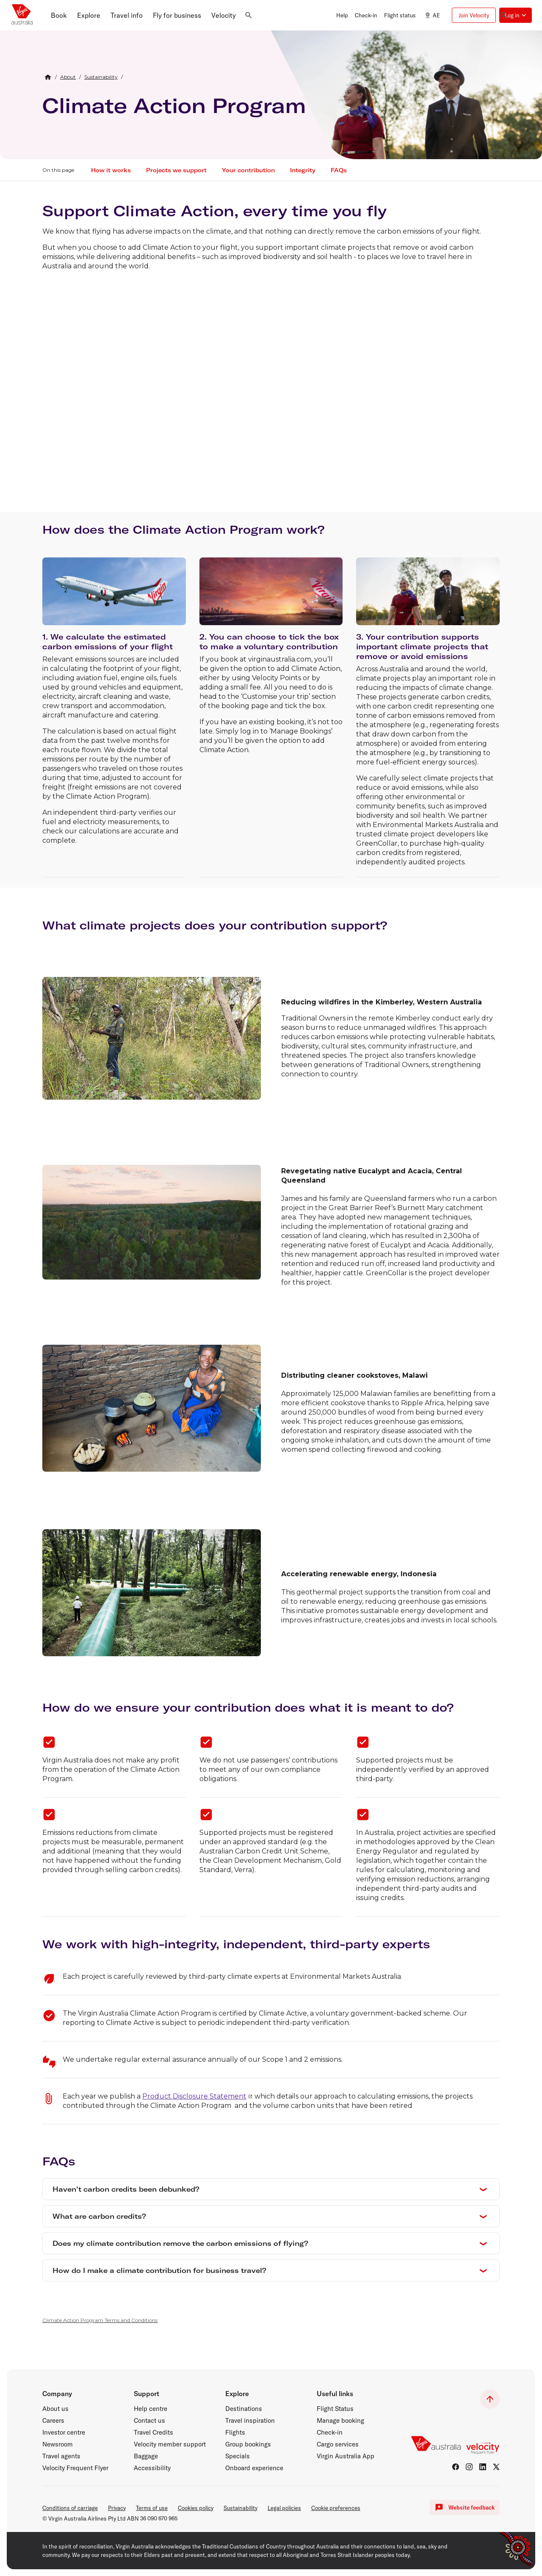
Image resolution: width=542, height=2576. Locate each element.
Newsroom (57, 2444)
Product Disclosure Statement (194, 2096)
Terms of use (152, 2507)
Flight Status (335, 2408)
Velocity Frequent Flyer (75, 2468)
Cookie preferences (335, 2507)
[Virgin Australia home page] (22, 15)
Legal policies (284, 2507)
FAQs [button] (339, 170)
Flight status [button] (400, 15)
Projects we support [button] (176, 170)
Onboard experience (254, 2468)
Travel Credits (153, 2432)
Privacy (117, 2507)
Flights (235, 2432)
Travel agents (61, 2456)
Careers (53, 2420)
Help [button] (342, 15)
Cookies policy (195, 2507)
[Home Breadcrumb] (47, 77)
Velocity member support (170, 2444)
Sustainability (240, 2507)
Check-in (330, 2432)
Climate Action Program (174, 105)
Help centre (150, 2408)
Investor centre (63, 2432)
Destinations (243, 2408)
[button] (58, 15)
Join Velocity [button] (474, 15)
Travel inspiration (250, 2420)
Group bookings (248, 2444)
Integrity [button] (302, 170)
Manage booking (340, 2420)
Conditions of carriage (70, 2507)
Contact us (149, 2420)
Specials (237, 2456)
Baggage (146, 2456)
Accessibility (152, 2468)
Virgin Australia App (345, 2456)
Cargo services (338, 2444)
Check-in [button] (366, 15)
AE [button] (431, 15)
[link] (67, 77)
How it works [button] (111, 170)
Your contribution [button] (248, 170)
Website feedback (465, 2507)
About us (55, 2408)
